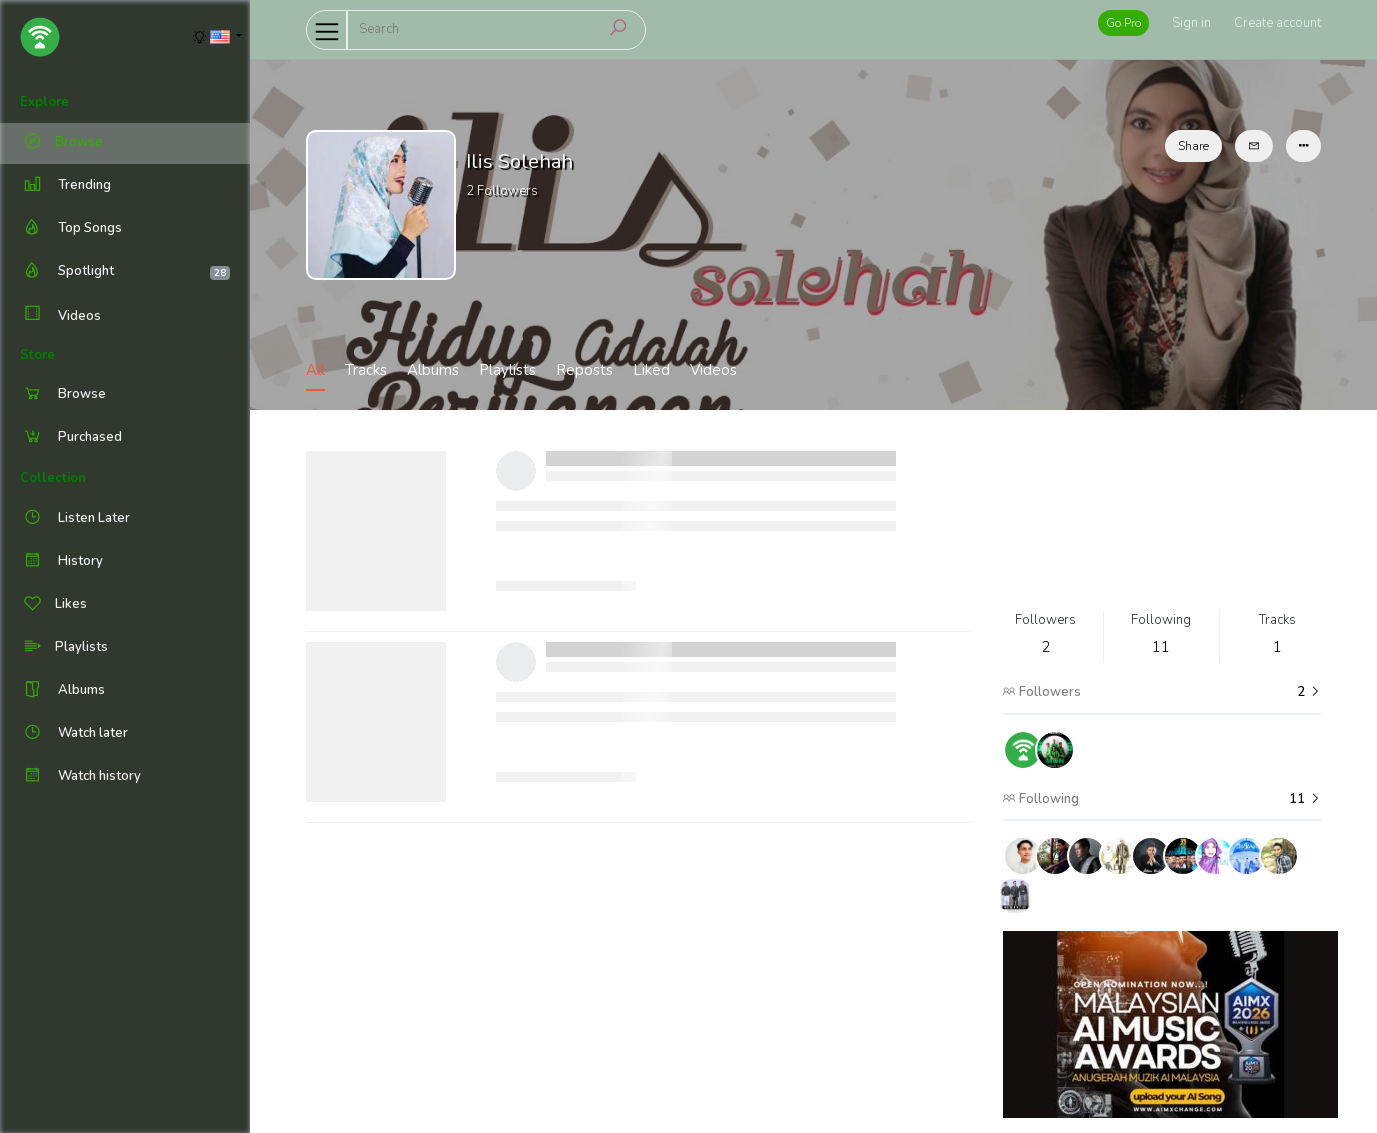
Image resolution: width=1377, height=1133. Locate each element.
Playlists (507, 370)
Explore (44, 102)
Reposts (584, 370)
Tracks (366, 370)
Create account (1277, 23)
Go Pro (1123, 23)
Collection (53, 478)
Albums (433, 370)
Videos (60, 315)
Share (1193, 146)
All (315, 370)
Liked (651, 370)
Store (37, 355)
